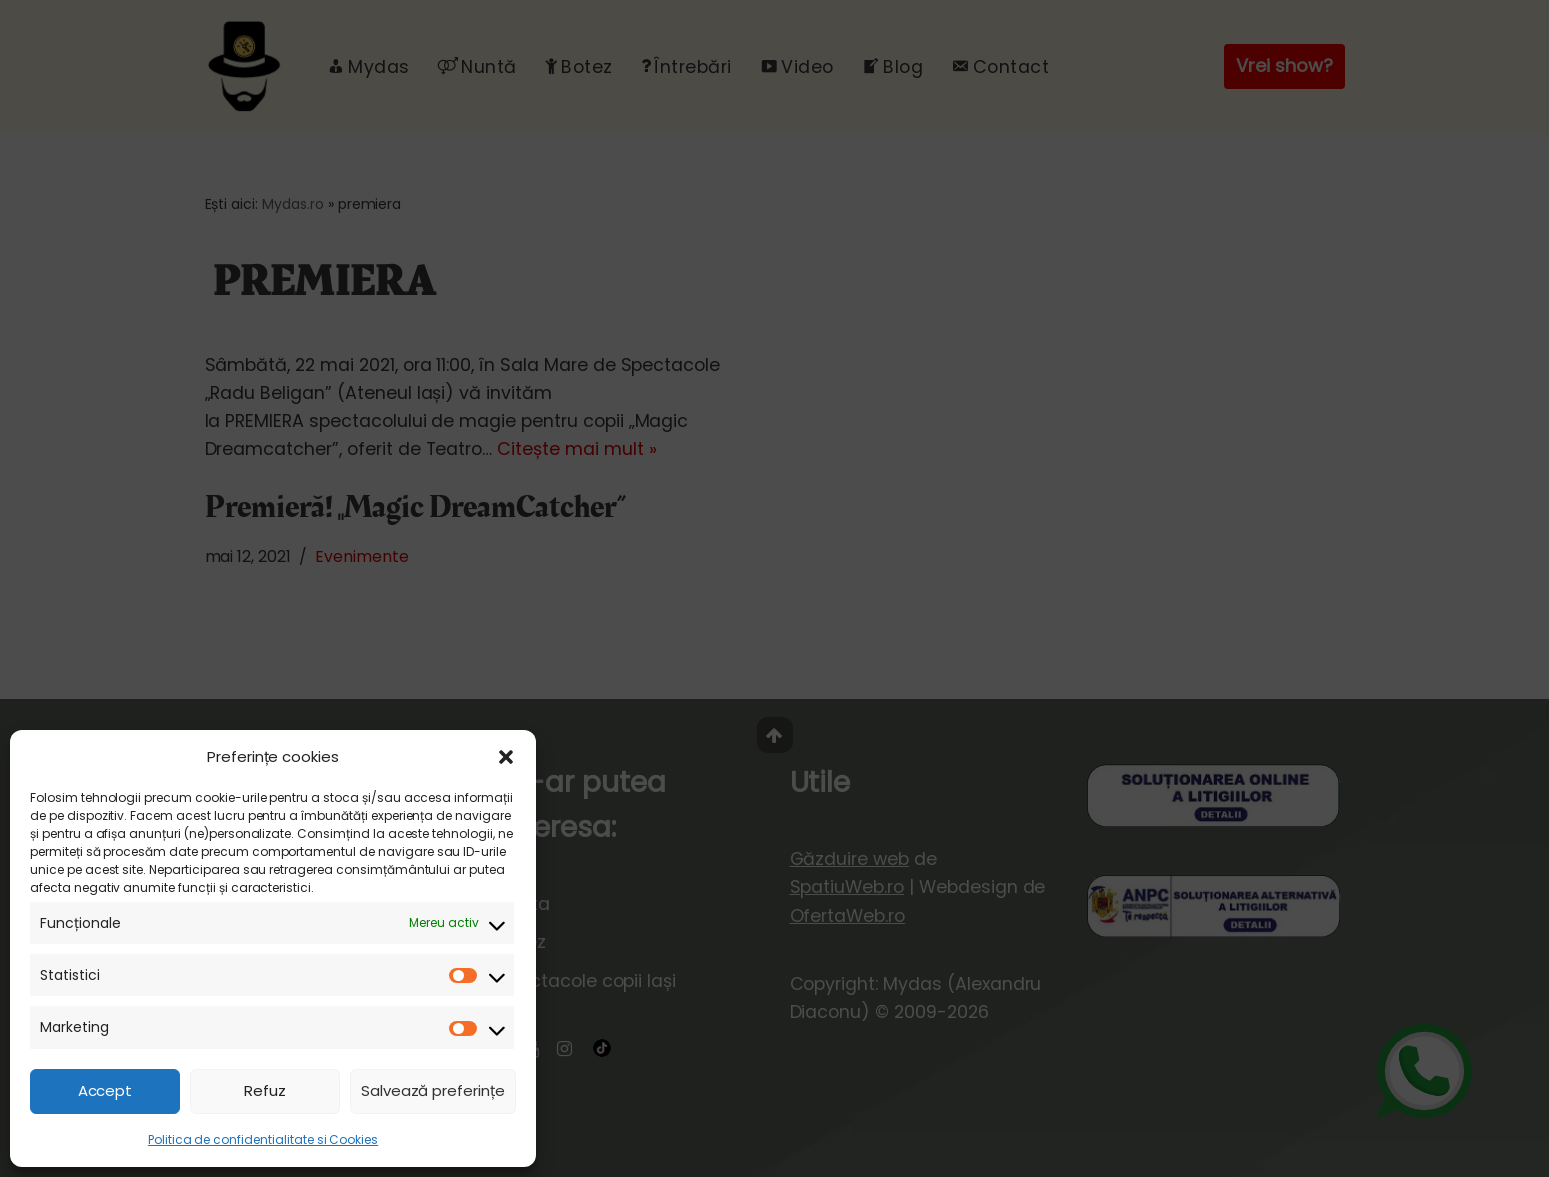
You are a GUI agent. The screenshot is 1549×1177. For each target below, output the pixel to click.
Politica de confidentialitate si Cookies (263, 1139)
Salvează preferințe (433, 1090)
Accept (105, 1090)
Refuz (265, 1090)
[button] (506, 757)
